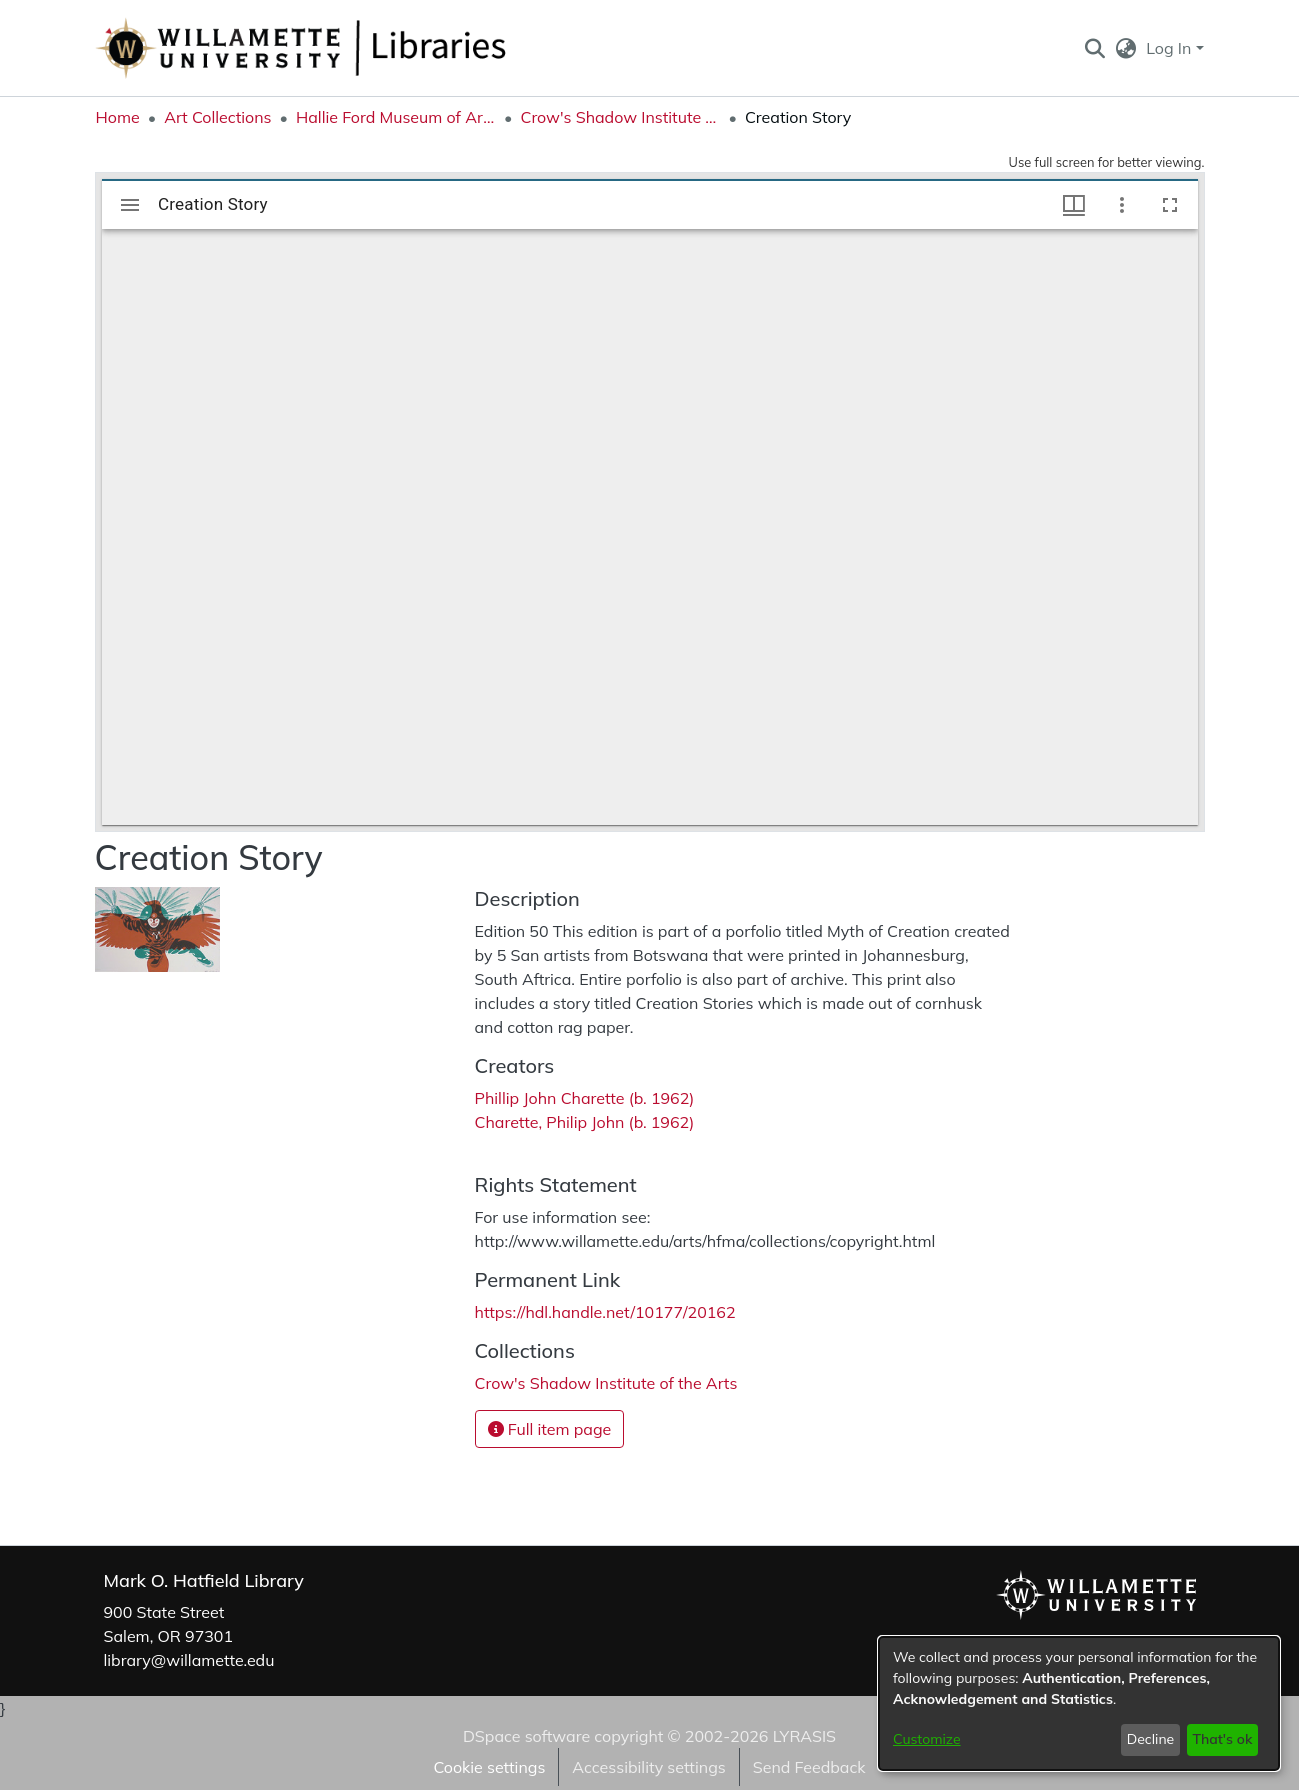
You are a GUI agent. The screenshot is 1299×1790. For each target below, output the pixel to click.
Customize (927, 1739)
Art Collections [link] (217, 117)
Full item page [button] (550, 1429)
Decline (1151, 1739)
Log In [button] (1170, 48)
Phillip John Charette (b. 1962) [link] (587, 1098)
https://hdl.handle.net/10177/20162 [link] (605, 1312)
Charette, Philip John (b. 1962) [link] (585, 1122)
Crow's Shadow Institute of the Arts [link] (620, 117)
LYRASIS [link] (804, 1736)
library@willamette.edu (189, 1660)
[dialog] (1079, 1703)
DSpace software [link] (526, 1736)
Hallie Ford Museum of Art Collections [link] (396, 117)
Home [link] (118, 117)
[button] (1095, 48)
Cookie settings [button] (489, 1767)
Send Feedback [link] (809, 1767)
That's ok (1222, 1739)
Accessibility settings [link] (648, 1767)
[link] (606, 1383)
